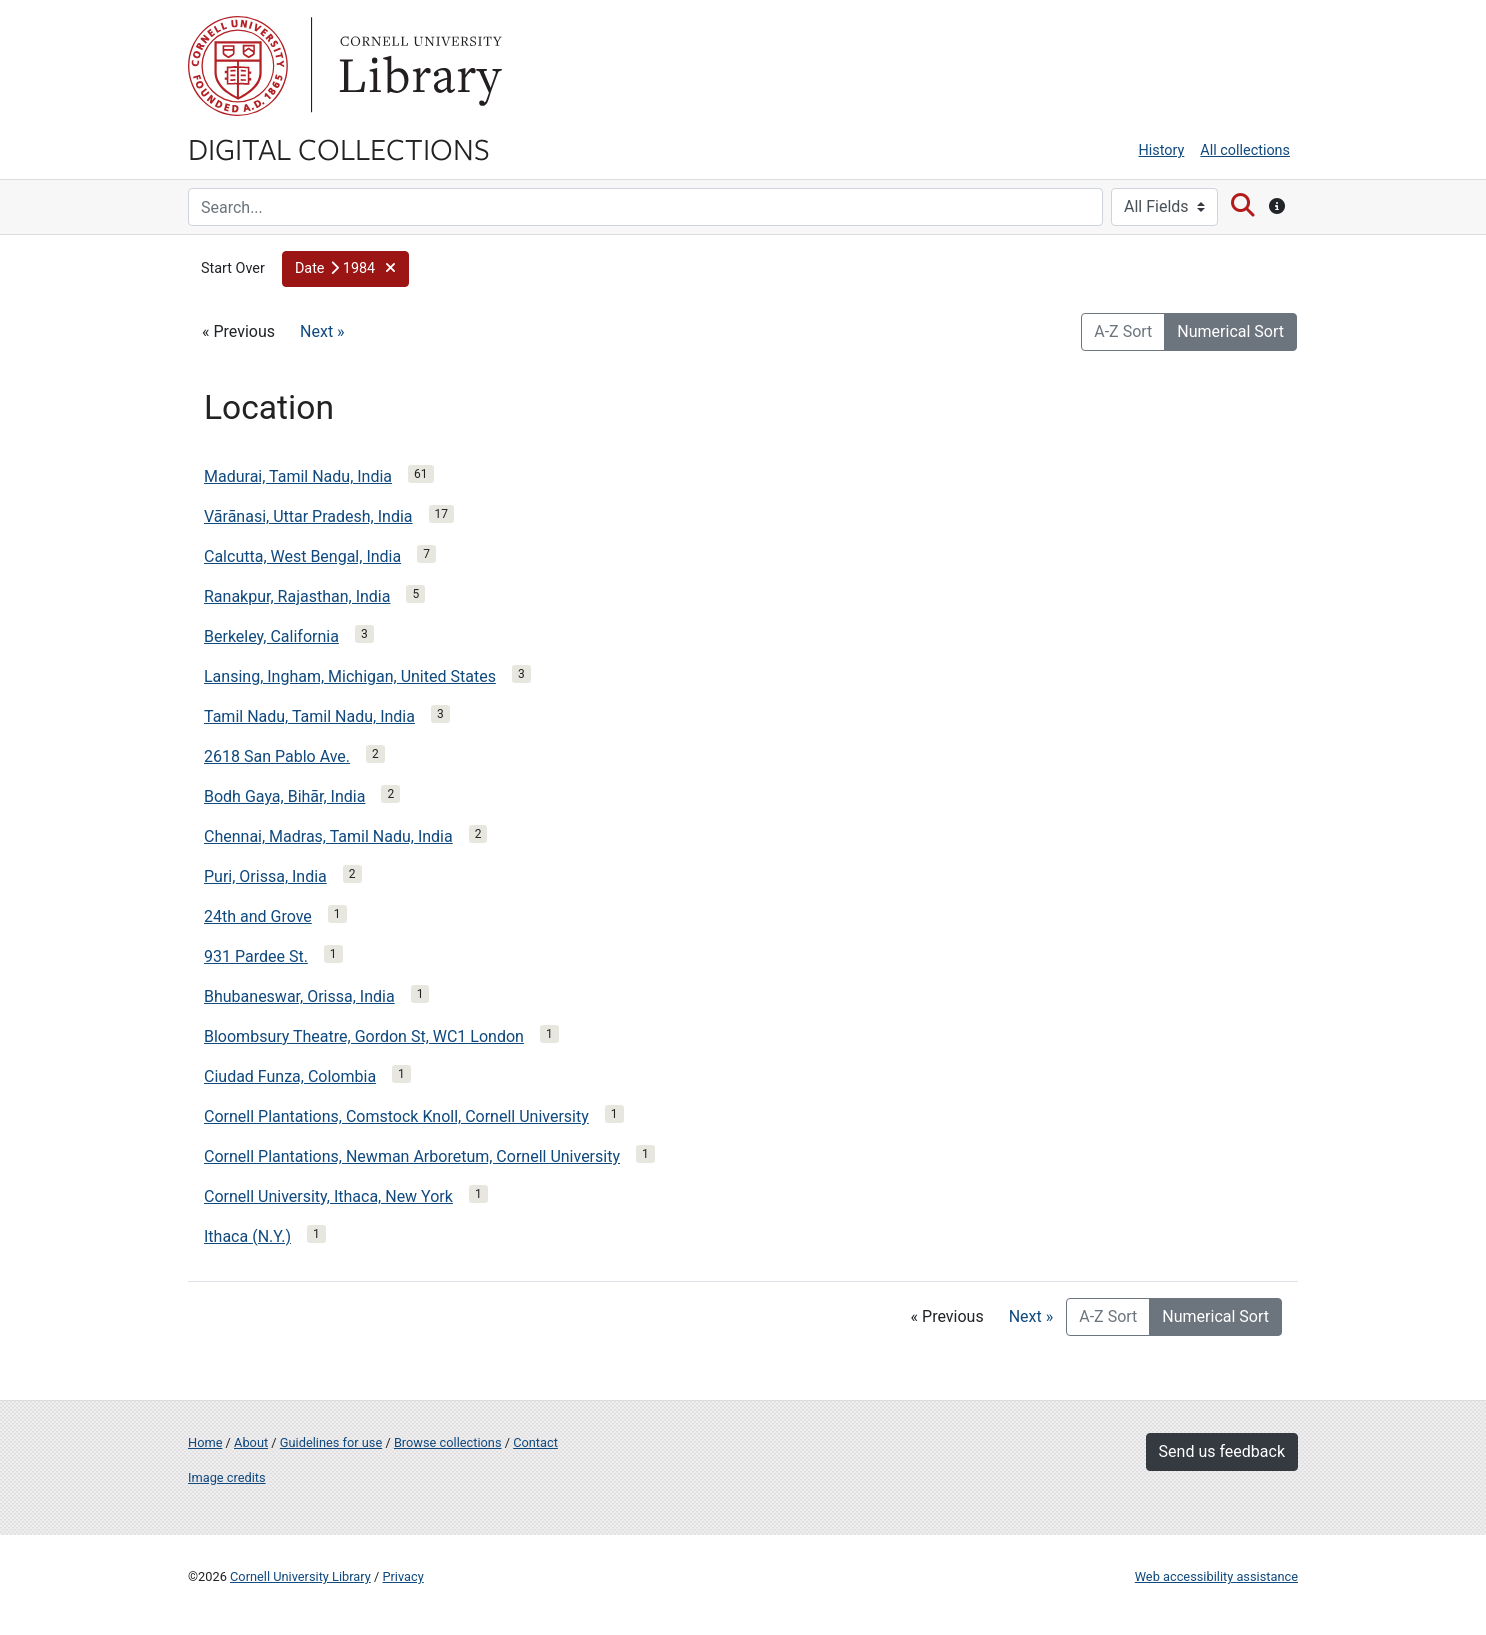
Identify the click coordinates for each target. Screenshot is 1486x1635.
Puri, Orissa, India (265, 876)
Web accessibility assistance (1216, 1576)
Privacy (402, 1576)
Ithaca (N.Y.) (247, 1236)
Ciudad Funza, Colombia (290, 1076)
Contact (535, 1442)
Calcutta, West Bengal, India (302, 556)
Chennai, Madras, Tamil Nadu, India (328, 836)
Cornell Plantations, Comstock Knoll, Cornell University (396, 1116)
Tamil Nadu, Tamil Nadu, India (309, 716)
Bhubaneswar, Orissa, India (299, 996)
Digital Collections (339, 148)
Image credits (227, 1477)
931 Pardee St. (256, 956)
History (1162, 150)
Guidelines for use (331, 1442)
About (251, 1442)
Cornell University (238, 66)
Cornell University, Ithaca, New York (328, 1196)
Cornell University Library (300, 1576)
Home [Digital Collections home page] (205, 1442)
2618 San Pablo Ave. (277, 756)
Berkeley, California (271, 636)
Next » (322, 331)
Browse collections (448, 1442)
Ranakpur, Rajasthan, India (297, 596)
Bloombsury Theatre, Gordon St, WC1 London (364, 1036)
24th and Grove (258, 916)
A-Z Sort (1123, 331)
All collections (1245, 150)
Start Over (233, 268)
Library (418, 66)
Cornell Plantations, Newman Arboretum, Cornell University (412, 1156)
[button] (345, 269)
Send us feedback (1222, 1451)
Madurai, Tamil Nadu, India (298, 476)
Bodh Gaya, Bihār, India (284, 796)
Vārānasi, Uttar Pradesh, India (308, 516)
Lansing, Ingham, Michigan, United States (350, 676)
